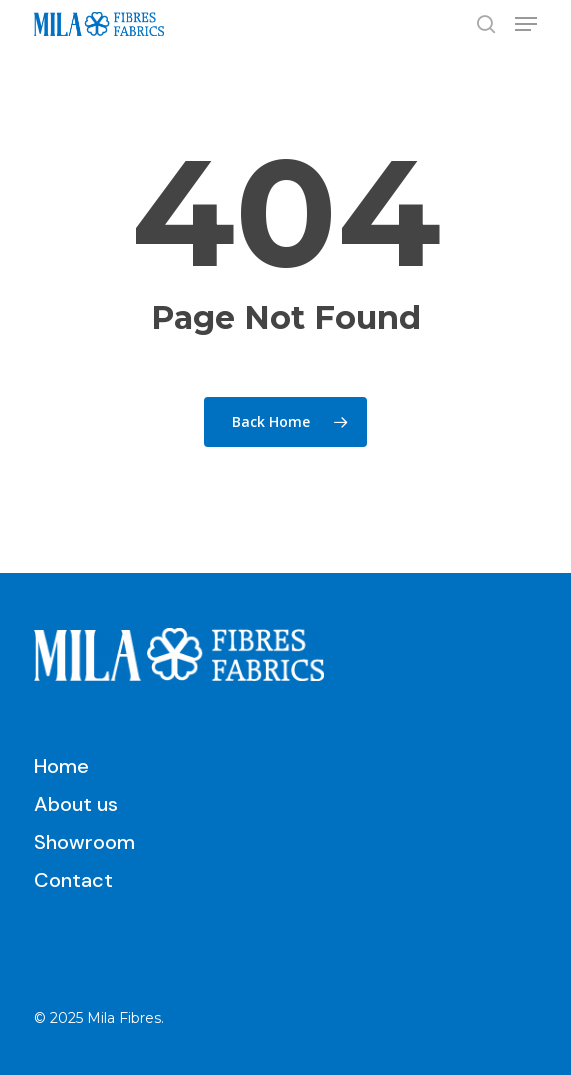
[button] (526, 24)
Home (61, 766)
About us (76, 804)
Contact (73, 880)
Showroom (84, 842)
